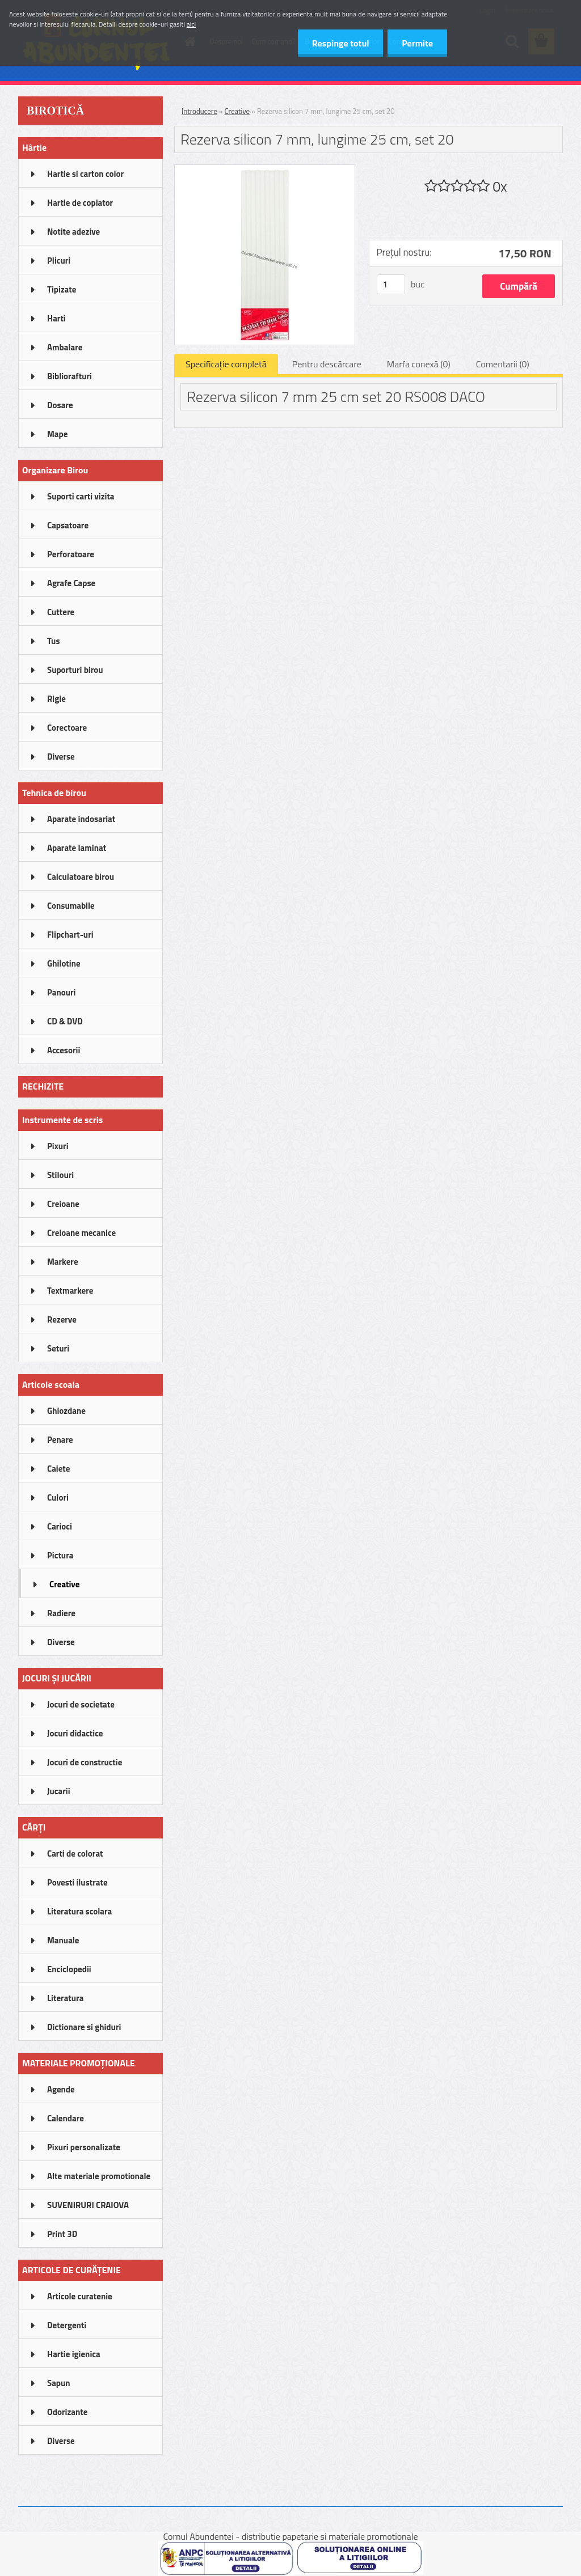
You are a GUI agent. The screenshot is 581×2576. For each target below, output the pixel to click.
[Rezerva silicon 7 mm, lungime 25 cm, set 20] (265, 169)
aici (191, 24)
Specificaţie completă (226, 364)
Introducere (199, 111)
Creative (237, 111)
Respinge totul (340, 43)
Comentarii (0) (502, 364)
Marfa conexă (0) (419, 364)
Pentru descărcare (326, 364)
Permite (417, 43)
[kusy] (391, 284)
